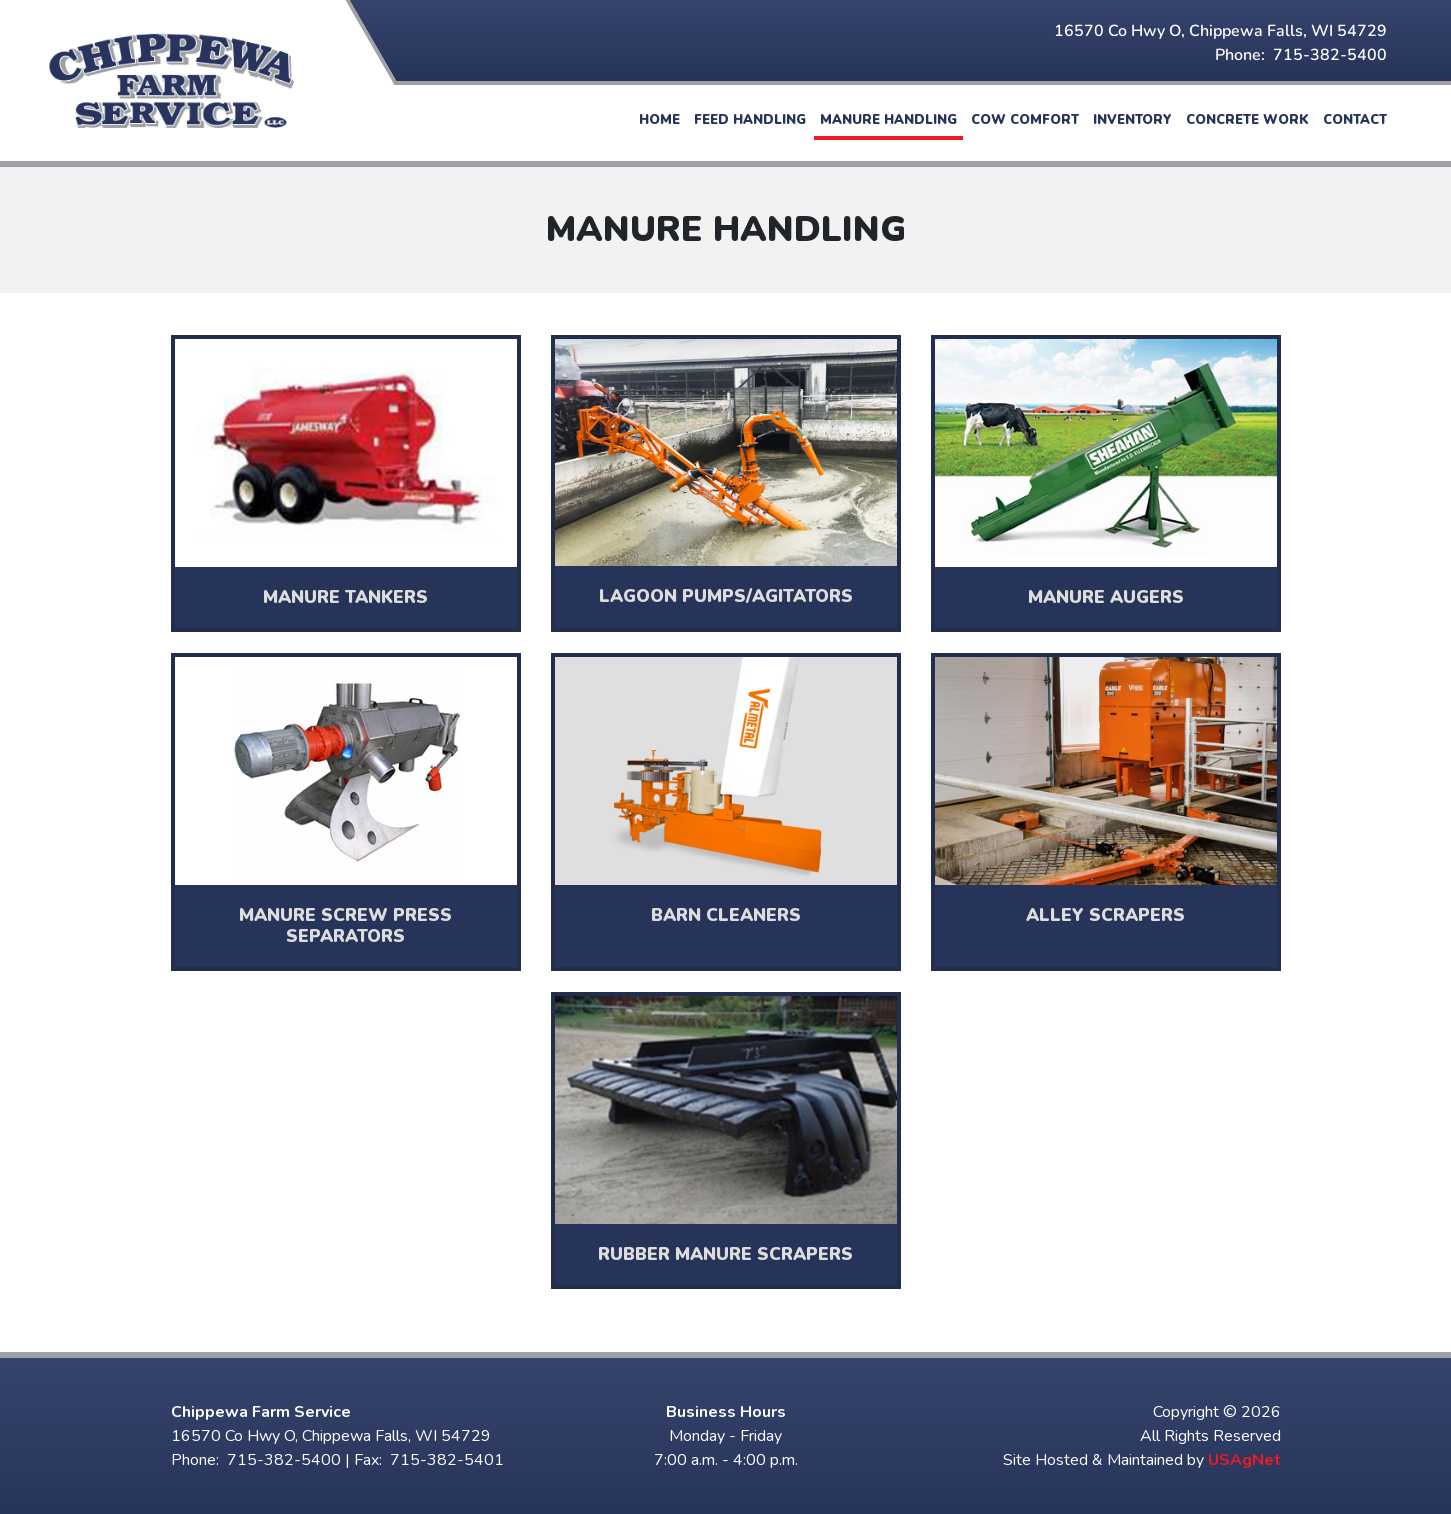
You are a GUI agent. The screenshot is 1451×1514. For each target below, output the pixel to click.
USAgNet (1244, 1460)
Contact (1355, 120)
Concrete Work (1247, 120)
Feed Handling (750, 120)
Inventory (1132, 120)
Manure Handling (888, 120)
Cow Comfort (1025, 120)
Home (659, 120)
